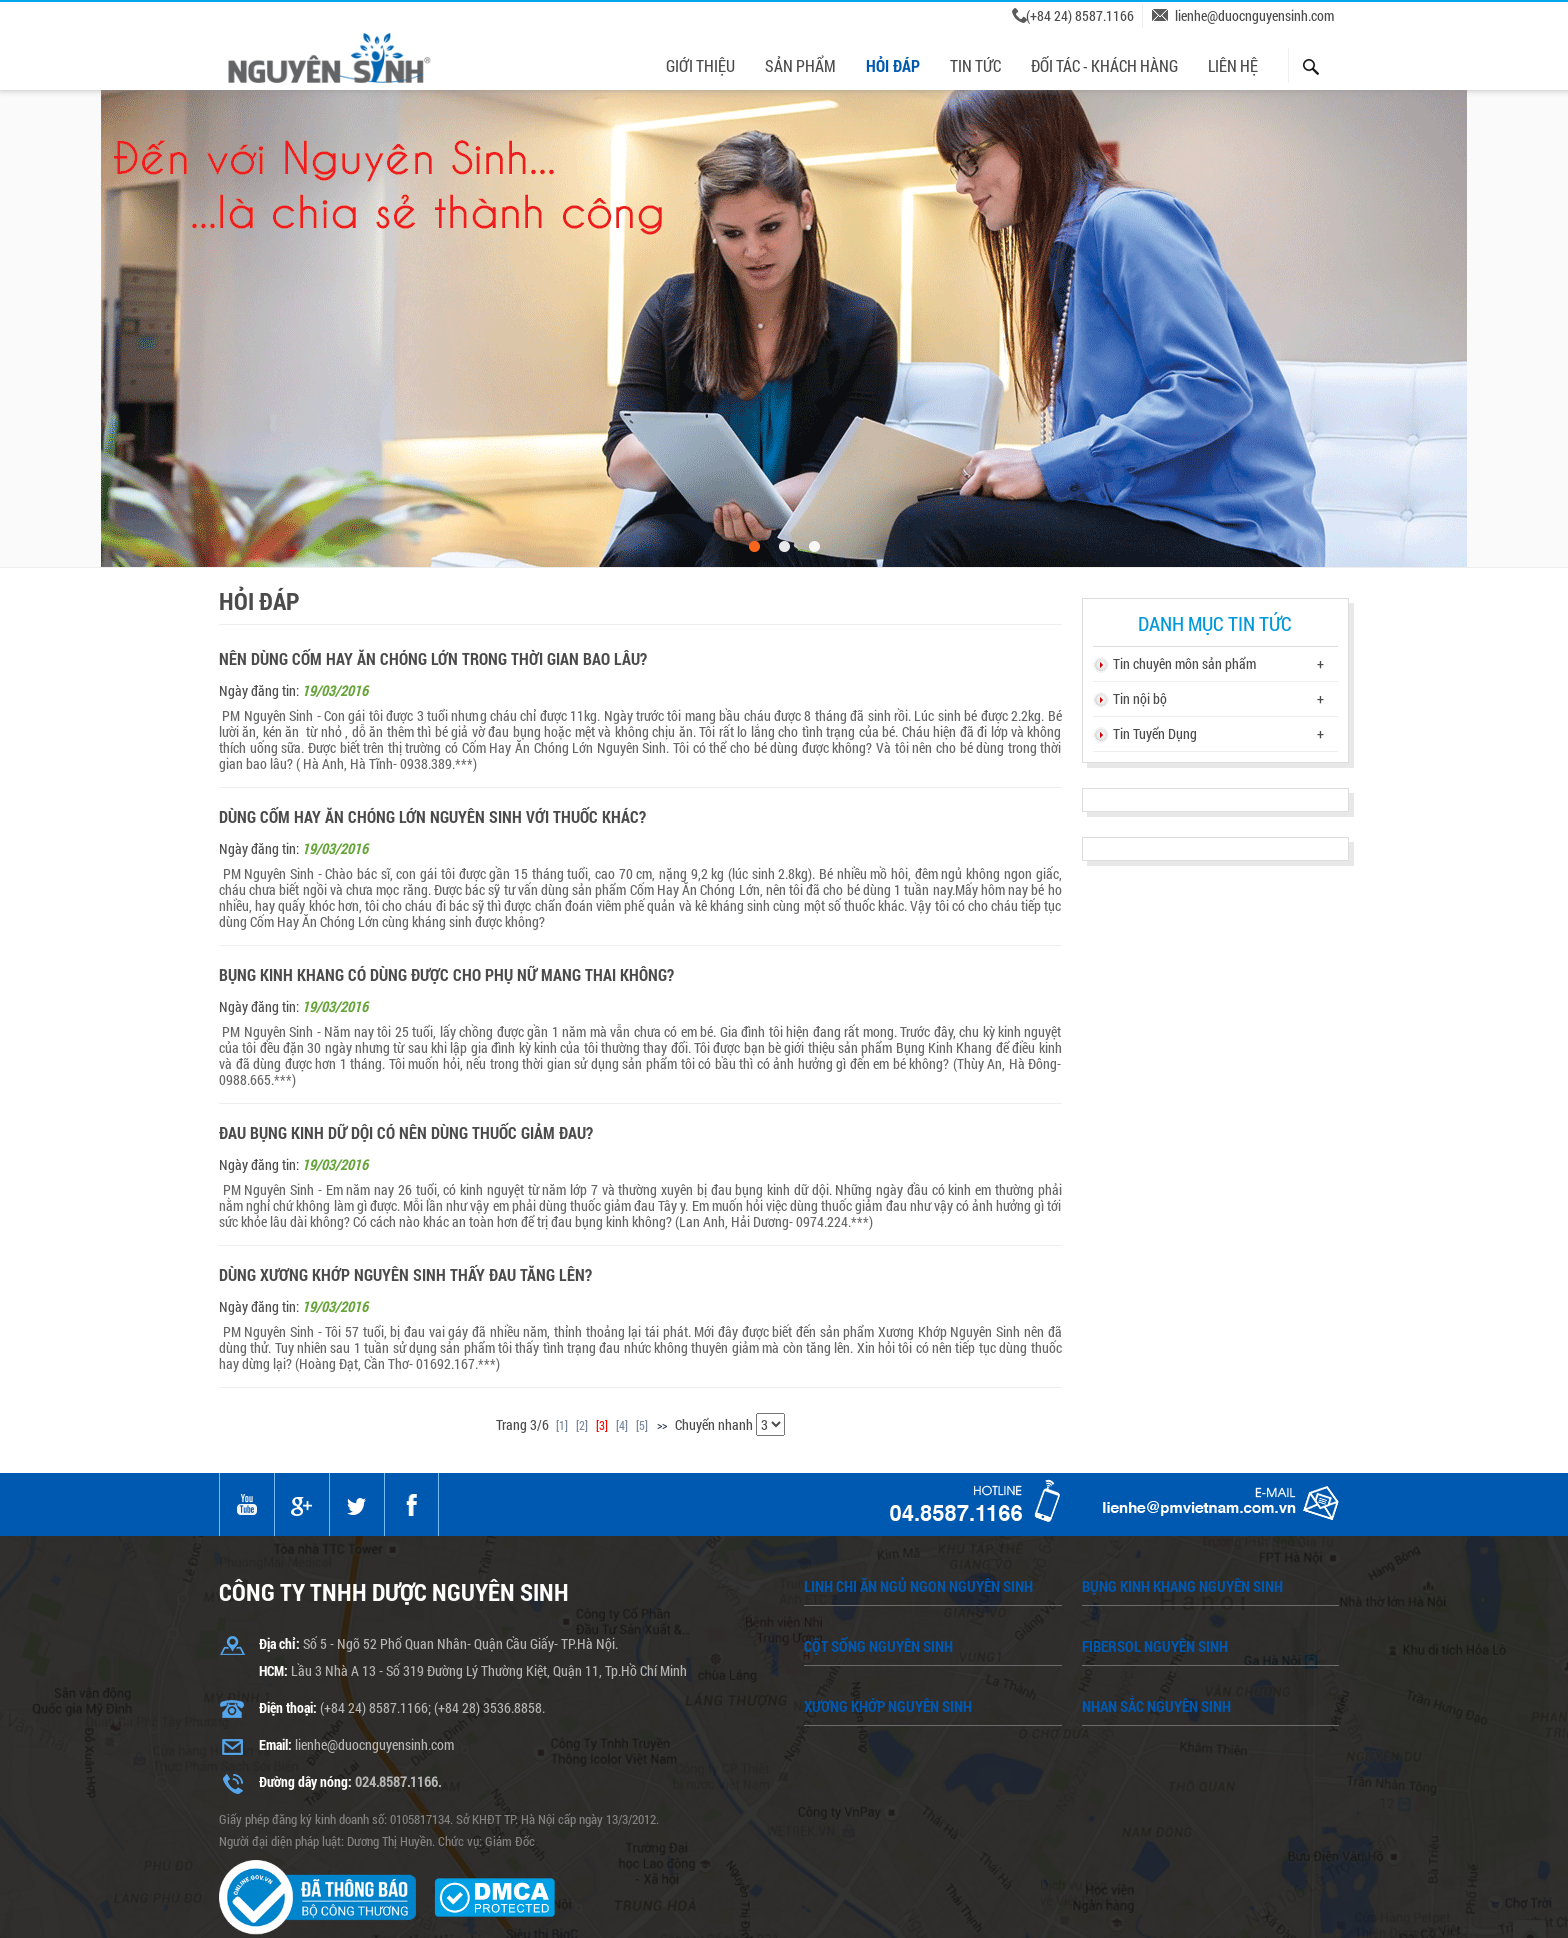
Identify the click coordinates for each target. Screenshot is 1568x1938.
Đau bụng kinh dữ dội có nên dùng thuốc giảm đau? (406, 1133)
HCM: (273, 1670)
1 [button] (754, 547)
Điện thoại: (288, 1707)
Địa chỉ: (279, 1643)
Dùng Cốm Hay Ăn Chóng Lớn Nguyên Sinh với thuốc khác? (432, 817)
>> (662, 1425)
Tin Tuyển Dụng (1155, 733)
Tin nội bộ (1140, 698)
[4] (622, 1425)
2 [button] (784, 547)
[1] (562, 1425)
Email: (275, 1744)
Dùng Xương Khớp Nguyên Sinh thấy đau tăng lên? (405, 1275)
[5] (642, 1425)
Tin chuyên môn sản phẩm (1184, 663)
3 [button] (814, 547)
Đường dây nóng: (305, 1781)
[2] (582, 1425)
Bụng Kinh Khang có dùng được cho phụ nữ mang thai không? (446, 975)
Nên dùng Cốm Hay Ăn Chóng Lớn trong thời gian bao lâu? (433, 659)
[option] (784, 328)
